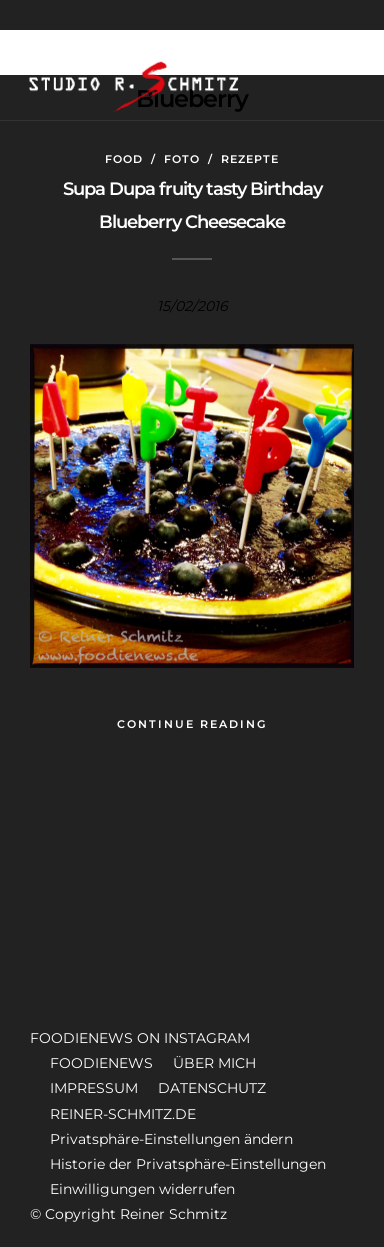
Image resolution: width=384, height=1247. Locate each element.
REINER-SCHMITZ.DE (123, 1114)
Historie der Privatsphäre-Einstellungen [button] (188, 1164)
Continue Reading (192, 724)
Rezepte (250, 159)
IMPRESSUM (94, 1088)
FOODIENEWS (101, 1063)
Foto (182, 159)
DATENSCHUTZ (212, 1088)
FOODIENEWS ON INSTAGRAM (140, 1038)
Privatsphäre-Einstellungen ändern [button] (171, 1139)
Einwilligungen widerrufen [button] (142, 1189)
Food (124, 159)
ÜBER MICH (214, 1063)
